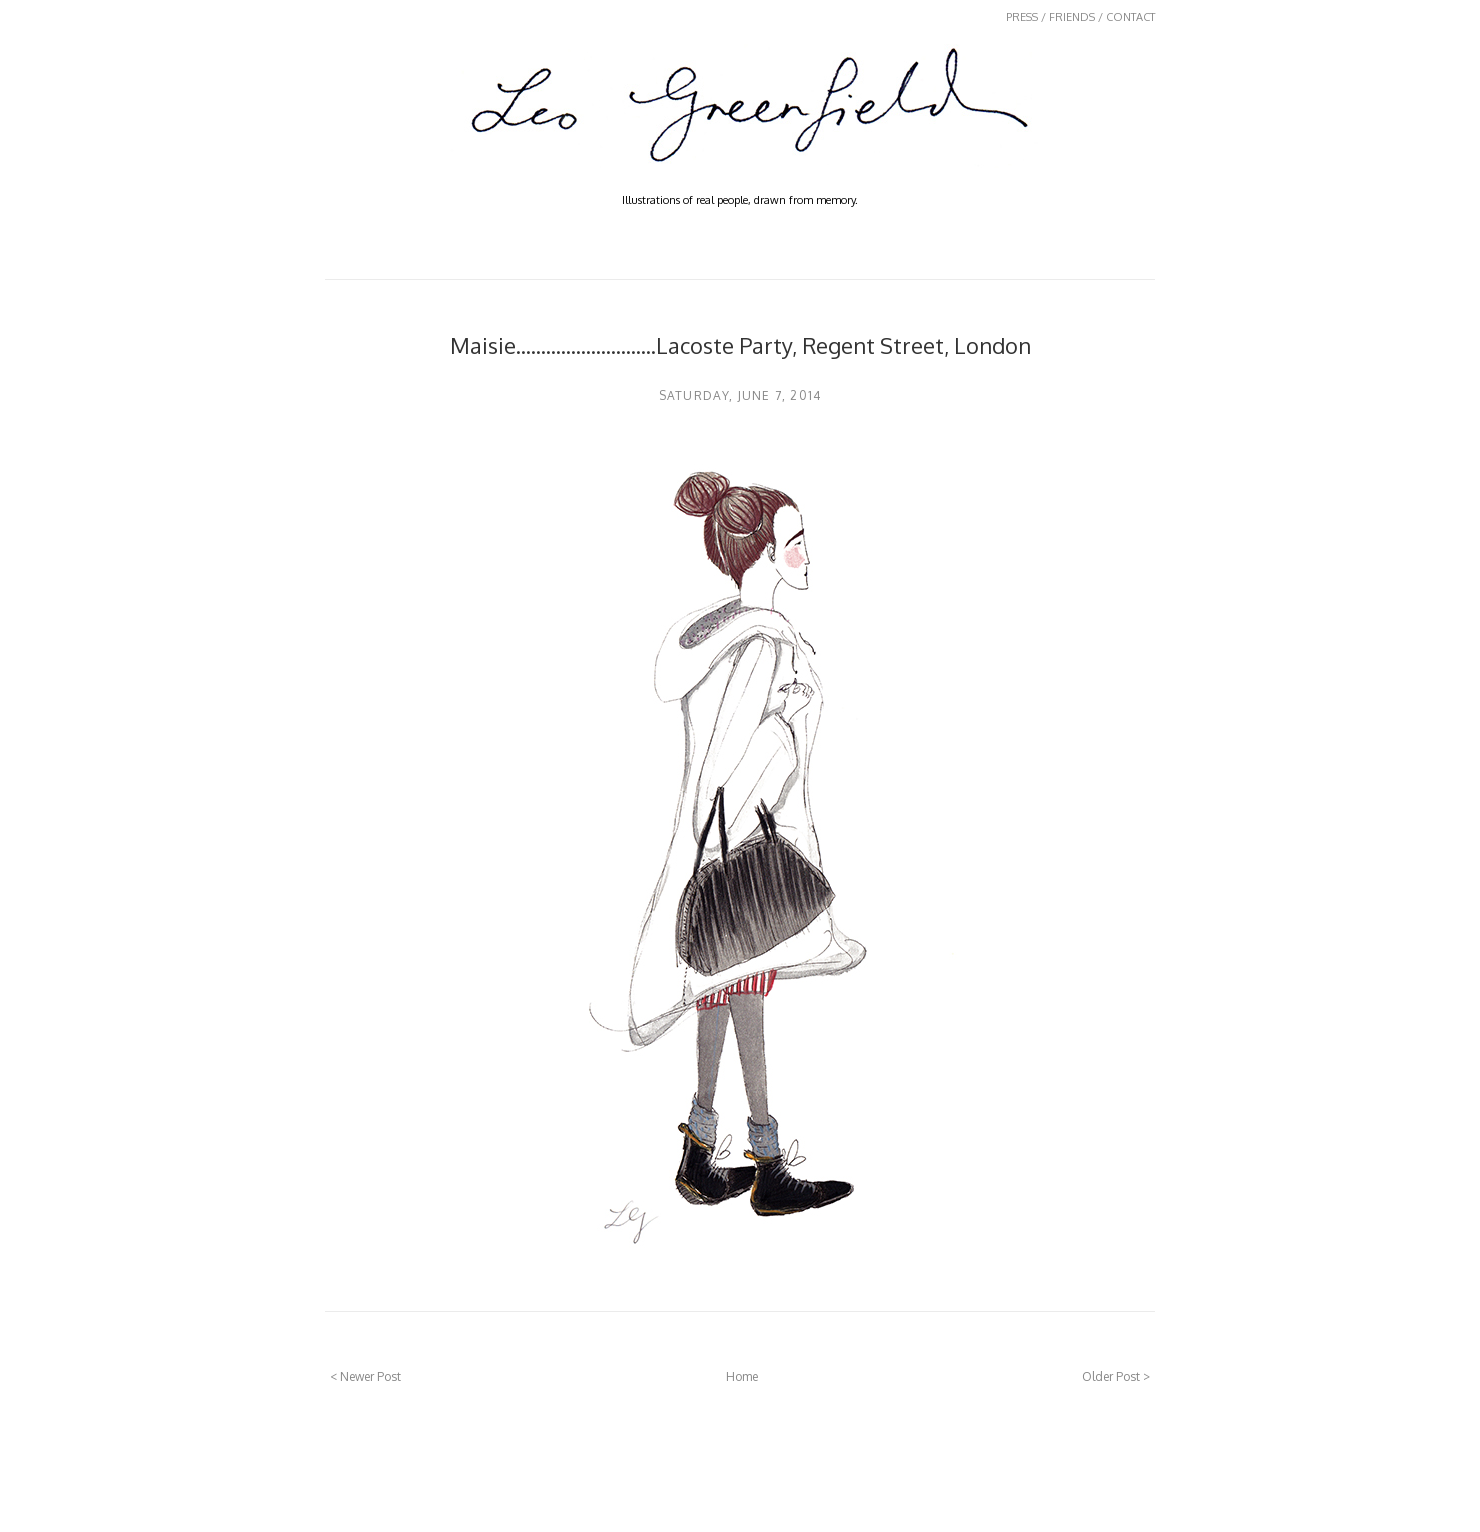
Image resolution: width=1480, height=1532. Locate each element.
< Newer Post (365, 1376)
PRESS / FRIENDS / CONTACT (1080, 17)
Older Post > (1116, 1376)
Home (742, 1376)
